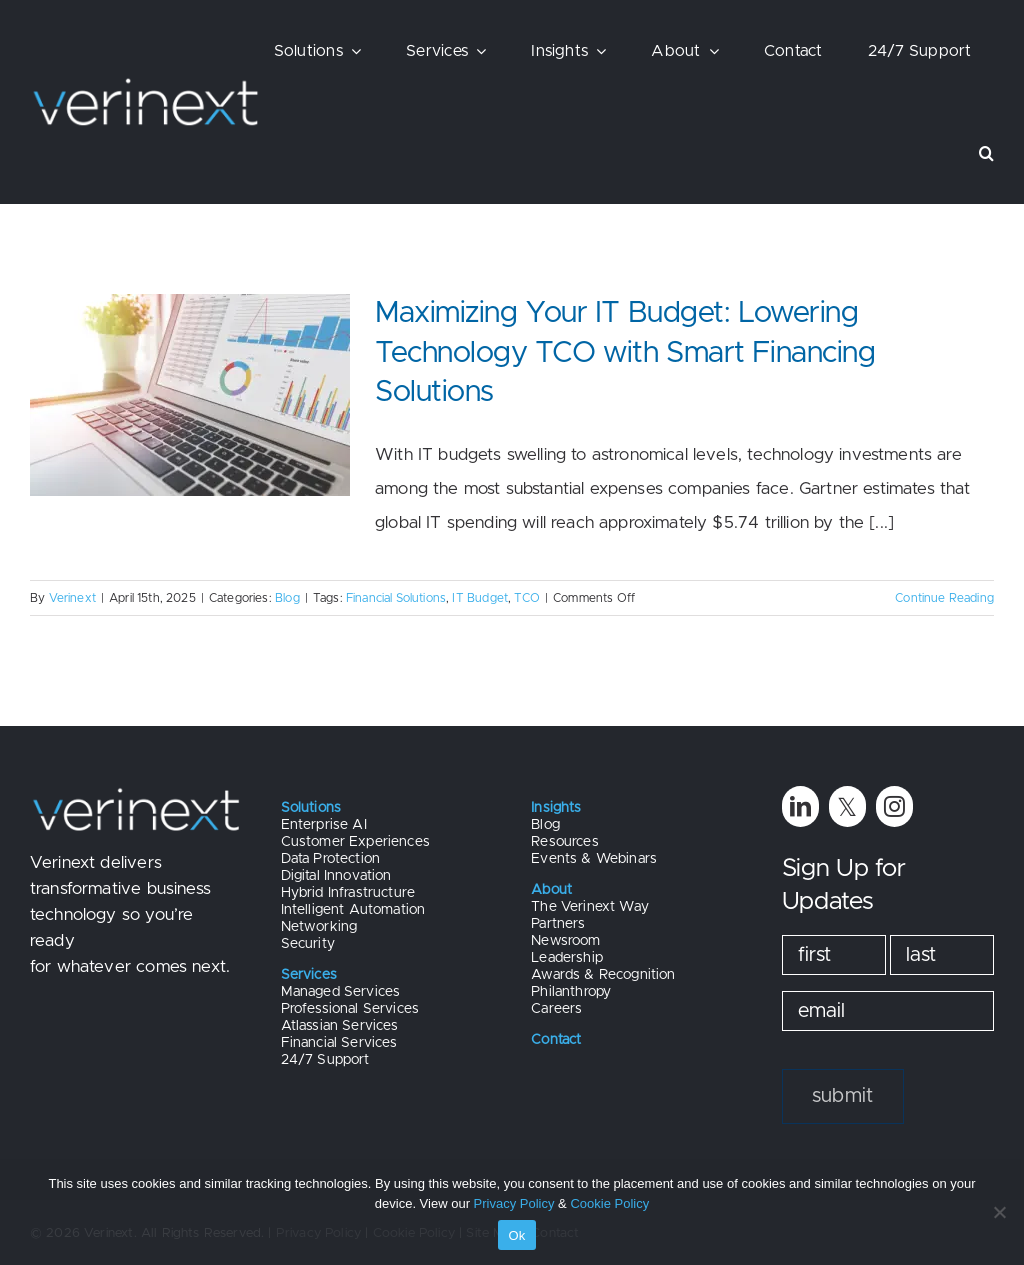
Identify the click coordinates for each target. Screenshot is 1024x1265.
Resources (565, 842)
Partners (558, 924)
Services (309, 975)
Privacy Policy (514, 1203)
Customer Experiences (355, 842)
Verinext (72, 598)
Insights (556, 808)
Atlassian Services (340, 1026)
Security (308, 944)
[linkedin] (800, 806)
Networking (319, 927)
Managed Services (341, 992)
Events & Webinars (594, 859)
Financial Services (339, 1043)
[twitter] (847, 806)
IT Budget (480, 598)
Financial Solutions (396, 598)
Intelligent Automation (353, 910)
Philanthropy (571, 992)
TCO (527, 598)
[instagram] (894, 806)
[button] (986, 153)
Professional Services (350, 1009)
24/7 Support (325, 1060)
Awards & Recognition (603, 975)
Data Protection (331, 859)
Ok (516, 1235)
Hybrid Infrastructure (348, 893)
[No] (999, 1212)
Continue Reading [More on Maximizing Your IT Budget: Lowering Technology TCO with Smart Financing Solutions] (944, 598)
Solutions (311, 808)
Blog (287, 598)
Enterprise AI (324, 825)
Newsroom (565, 941)
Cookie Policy (609, 1203)
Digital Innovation (336, 876)
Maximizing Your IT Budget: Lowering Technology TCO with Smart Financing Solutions (625, 352)
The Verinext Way (590, 907)
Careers (556, 1009)
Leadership (567, 958)
